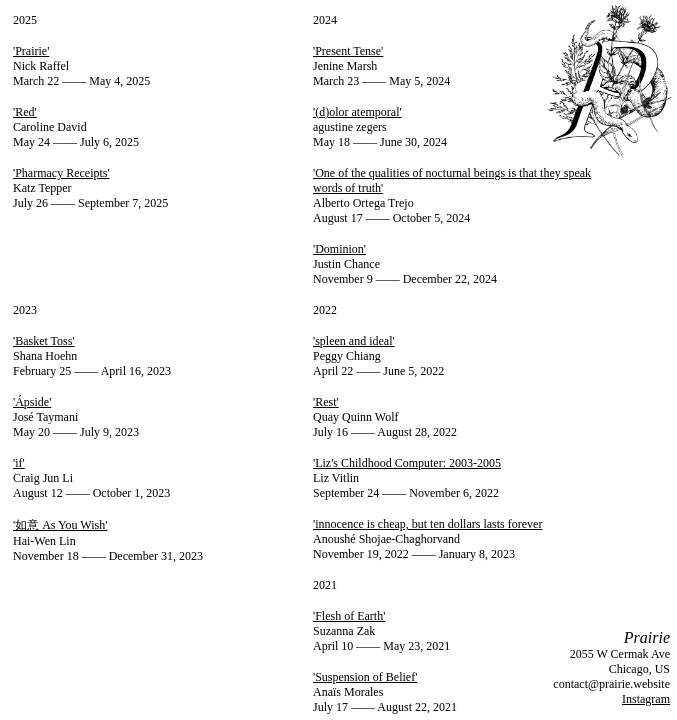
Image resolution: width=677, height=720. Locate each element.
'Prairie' (31, 51)
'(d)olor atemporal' (357, 112)
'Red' (25, 112)
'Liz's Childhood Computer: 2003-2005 (407, 463)
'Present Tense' (348, 51)
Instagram (646, 699)
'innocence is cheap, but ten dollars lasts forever (427, 524)
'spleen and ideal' (354, 341)
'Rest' (326, 402)
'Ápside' (32, 402)
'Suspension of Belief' (365, 677)
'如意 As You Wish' (60, 525)
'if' (19, 463)
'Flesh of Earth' (349, 616)
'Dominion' (339, 249)
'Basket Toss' (44, 341)
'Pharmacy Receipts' (61, 173)
